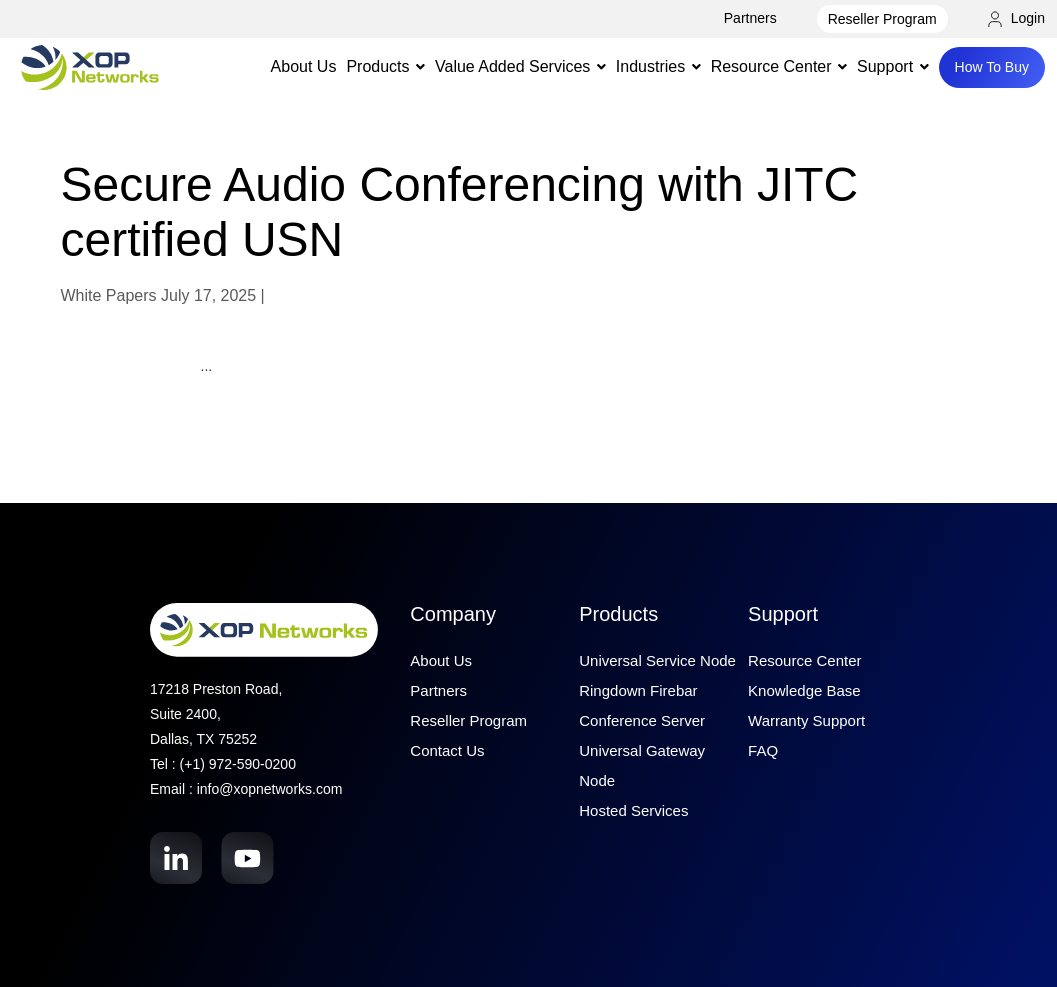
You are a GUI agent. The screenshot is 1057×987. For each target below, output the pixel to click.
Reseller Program (882, 19)
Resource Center (804, 660)
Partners (750, 18)
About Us (304, 66)
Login (1016, 18)
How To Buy (992, 67)
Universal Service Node (657, 660)
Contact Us (447, 750)
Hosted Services (633, 810)
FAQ (763, 750)
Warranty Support (806, 720)
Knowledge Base (804, 690)
